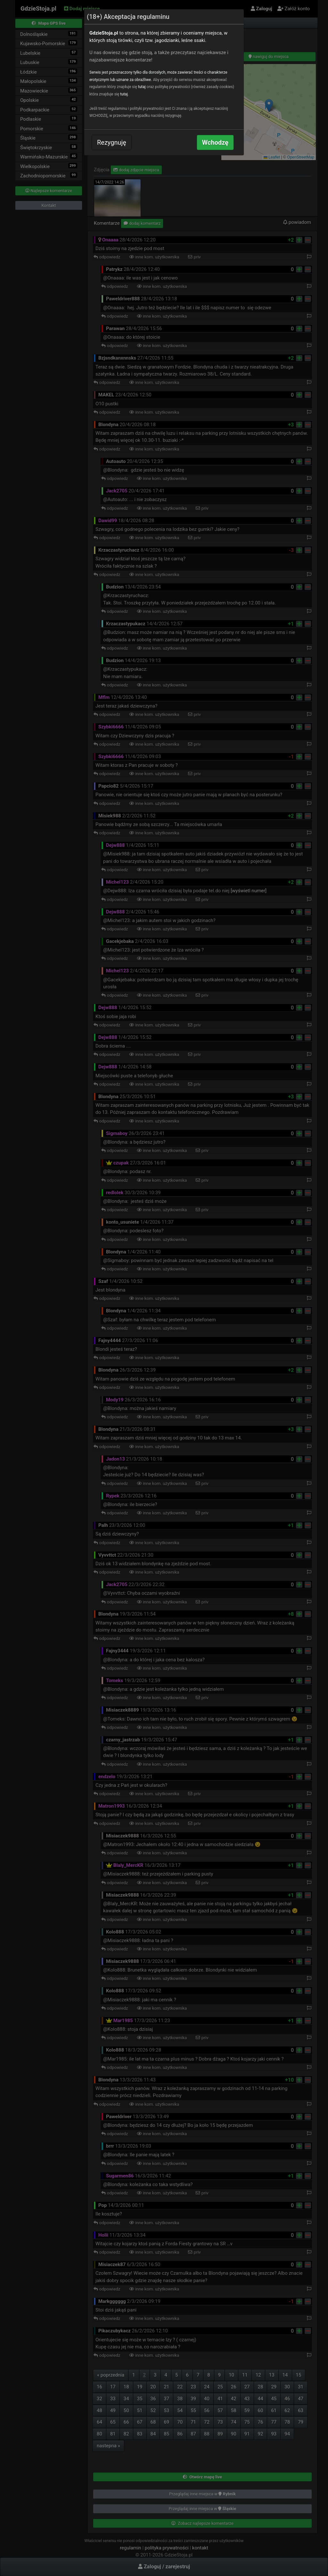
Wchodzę (215, 142)
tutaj (142, 87)
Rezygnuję (111, 142)
